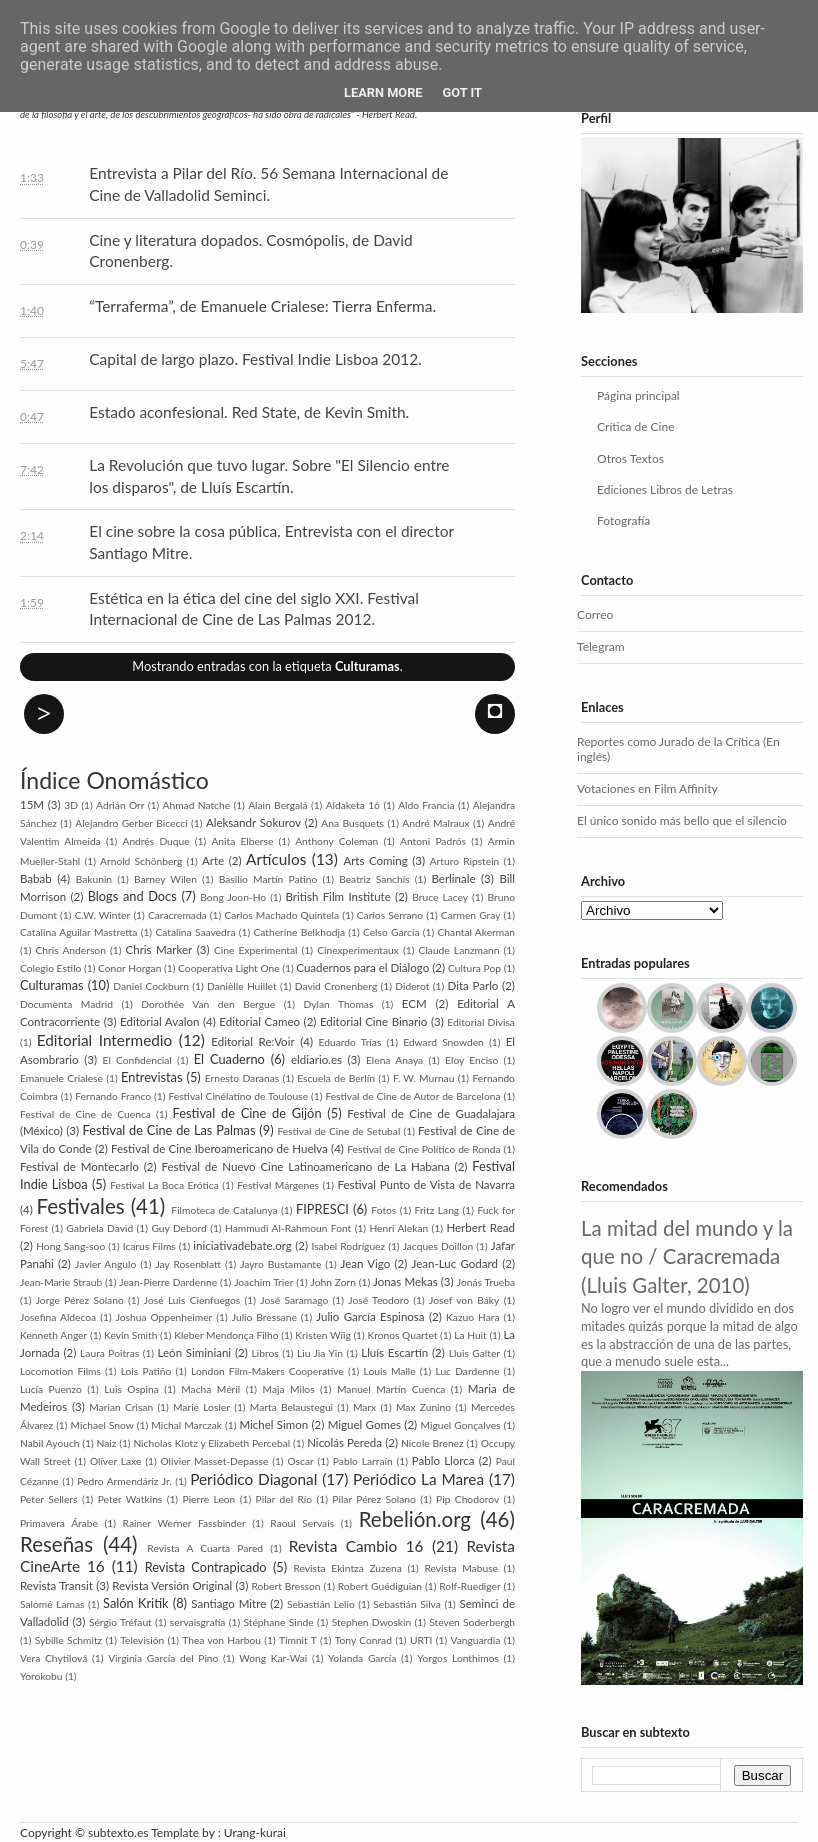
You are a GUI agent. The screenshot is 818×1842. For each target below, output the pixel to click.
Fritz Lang (437, 1210)
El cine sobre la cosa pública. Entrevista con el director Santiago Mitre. (271, 542)
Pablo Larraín (363, 1461)
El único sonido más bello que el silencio (682, 820)
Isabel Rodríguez (348, 1246)
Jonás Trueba (486, 1282)
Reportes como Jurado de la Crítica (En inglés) (678, 748)
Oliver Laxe (116, 1461)
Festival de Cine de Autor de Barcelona (412, 1096)
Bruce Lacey (440, 897)
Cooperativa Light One (229, 968)
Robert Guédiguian (380, 1586)
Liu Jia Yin (320, 1353)
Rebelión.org (415, 1519)
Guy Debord (178, 1228)
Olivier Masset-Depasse (215, 1461)
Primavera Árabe (59, 1523)
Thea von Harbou (221, 1640)
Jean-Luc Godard (455, 1263)
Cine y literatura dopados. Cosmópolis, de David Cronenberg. (250, 251)
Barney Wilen (165, 879)
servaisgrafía (198, 1622)
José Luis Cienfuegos (192, 1300)
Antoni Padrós (433, 841)
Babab (36, 878)
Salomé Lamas (52, 1604)
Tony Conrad (363, 1640)
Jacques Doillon (438, 1246)
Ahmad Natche (197, 805)
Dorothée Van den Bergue (208, 1004)
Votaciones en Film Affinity (647, 788)
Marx (364, 1407)
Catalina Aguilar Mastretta (78, 932)
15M (32, 804)
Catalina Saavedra (195, 932)
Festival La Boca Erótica (164, 1185)
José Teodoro (378, 1300)
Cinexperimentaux (358, 950)
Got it (462, 92)
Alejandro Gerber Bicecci (131, 823)
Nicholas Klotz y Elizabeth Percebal (211, 1443)
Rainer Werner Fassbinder (184, 1523)
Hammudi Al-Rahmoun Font (288, 1228)
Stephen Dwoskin (372, 1622)
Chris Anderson (71, 950)
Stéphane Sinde (278, 1622)
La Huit (470, 1335)
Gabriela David (99, 1228)
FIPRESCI (322, 1209)
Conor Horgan (129, 968)
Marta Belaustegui (291, 1407)
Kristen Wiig (322, 1335)
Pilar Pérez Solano (374, 1499)
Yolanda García (362, 1658)
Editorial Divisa (481, 1022)
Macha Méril (210, 1389)
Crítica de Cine (635, 426)
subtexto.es (119, 1832)
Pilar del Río (284, 1499)
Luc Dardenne (467, 1371)
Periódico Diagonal (253, 1479)
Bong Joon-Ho (233, 897)
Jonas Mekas (405, 1281)
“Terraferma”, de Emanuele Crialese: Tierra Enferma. (262, 306)
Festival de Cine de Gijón (247, 1113)
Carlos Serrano (390, 915)
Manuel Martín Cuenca (391, 1389)
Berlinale (453, 878)
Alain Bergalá (277, 805)
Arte (213, 860)
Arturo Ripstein (465, 861)
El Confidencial (137, 1060)
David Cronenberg (336, 986)
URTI (421, 1640)
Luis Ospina (131, 1389)
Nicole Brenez (432, 1443)
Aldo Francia (426, 805)
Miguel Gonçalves (461, 1425)
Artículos (276, 859)
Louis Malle (390, 1371)
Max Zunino (423, 1407)
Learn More (383, 92)
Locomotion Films (60, 1371)
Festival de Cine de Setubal (338, 1131)
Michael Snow (102, 1425)
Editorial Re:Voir (252, 1041)
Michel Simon (273, 1424)
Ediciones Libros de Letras (665, 489)
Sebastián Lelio (321, 1604)
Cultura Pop (474, 968)
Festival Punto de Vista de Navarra (426, 1184)
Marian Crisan (121, 1407)
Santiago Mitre (228, 1603)
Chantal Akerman (477, 932)
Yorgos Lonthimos (458, 1658)
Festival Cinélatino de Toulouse (238, 1096)
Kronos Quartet (402, 1335)
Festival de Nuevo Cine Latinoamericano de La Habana (306, 1166)
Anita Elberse (242, 841)
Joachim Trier (263, 1282)
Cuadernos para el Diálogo (362, 967)
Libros (265, 1353)
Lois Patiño (146, 1371)
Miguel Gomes (364, 1424)
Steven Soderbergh (472, 1622)
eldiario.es (316, 1059)
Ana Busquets (352, 823)
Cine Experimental (255, 950)
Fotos (383, 1210)
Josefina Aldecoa (58, 1317)
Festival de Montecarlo (79, 1166)
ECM (414, 1003)
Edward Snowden (443, 1042)
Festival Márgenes (278, 1185)
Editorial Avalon (159, 1021)
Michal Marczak (186, 1425)
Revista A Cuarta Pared (205, 1548)
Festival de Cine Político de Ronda (423, 1149)
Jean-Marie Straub (61, 1282)
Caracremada (177, 915)
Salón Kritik (135, 1603)
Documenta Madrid (66, 1004)
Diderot (412, 986)
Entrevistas (152, 1077)
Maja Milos (289, 1389)
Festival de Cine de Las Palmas (169, 1130)
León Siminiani (195, 1352)
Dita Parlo (473, 985)
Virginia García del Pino (163, 1658)
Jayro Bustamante (280, 1264)
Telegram (600, 646)
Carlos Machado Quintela (281, 915)
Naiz (107, 1443)
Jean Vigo (366, 1263)
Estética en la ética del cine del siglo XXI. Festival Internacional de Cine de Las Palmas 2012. (254, 609)
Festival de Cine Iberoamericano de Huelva (219, 1148)
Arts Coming (375, 860)
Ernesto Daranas (242, 1078)
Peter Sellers (49, 1499)
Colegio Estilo (50, 968)
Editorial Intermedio (105, 1040)
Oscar (300, 1461)
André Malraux (435, 823)
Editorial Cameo (259, 1021)
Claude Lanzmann (459, 950)
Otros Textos (630, 458)
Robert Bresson (285, 1586)
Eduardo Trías (350, 1042)
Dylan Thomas (339, 1004)
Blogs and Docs (132, 896)
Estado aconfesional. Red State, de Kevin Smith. (249, 412)
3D (71, 805)
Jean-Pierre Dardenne (168, 1282)
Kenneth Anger (53, 1335)
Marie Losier (201, 1407)
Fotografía (623, 520)
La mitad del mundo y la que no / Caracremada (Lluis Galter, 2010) (687, 1256)
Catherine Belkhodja (299, 932)
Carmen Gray (471, 915)
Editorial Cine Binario (373, 1021)
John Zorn (333, 1282)
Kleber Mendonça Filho (226, 1335)
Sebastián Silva (407, 1604)
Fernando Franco (113, 1096)
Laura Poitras (109, 1353)
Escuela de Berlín (336, 1078)
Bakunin (94, 879)
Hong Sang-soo (70, 1246)
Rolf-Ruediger (469, 1586)
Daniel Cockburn (151, 986)
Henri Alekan (398, 1228)
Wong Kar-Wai (273, 1658)
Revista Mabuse (461, 1568)
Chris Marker (159, 949)
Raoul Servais (302, 1523)
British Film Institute (338, 896)
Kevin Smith (130, 1335)
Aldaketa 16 (353, 805)
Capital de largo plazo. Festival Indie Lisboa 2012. (255, 359)
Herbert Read (480, 1227)
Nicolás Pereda (344, 1442)
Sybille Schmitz (69, 1640)
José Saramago (294, 1300)
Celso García (391, 932)
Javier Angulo (105, 1264)
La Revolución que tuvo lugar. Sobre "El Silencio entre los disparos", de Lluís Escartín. (269, 476)
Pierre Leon (209, 1499)
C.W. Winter (103, 915)
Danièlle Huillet (242, 986)
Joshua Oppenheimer (164, 1317)
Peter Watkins (130, 1499)
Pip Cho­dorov (467, 1499)
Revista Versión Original (172, 1585)
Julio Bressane (264, 1317)
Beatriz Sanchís (374, 879)
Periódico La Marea (418, 1479)
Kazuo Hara (472, 1317)
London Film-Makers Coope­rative (267, 1371)
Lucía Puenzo (51, 1389)
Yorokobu (41, 1676)
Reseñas (56, 1544)
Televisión (142, 1640)
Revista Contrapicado (206, 1567)
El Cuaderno (229, 1059)
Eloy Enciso (471, 1060)
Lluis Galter (474, 1353)
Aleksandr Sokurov (253, 822)
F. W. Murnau (424, 1078)
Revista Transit (56, 1585)
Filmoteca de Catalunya (224, 1210)
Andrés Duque (156, 841)
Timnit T (298, 1640)
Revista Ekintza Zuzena (347, 1568)
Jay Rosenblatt (188, 1264)
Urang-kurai (255, 1832)
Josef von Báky (464, 1300)
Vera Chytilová (53, 1658)
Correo (595, 614)
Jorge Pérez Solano (80, 1300)
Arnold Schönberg (141, 861)
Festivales (81, 1206)
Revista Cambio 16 (356, 1546)
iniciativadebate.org (242, 1245)
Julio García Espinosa (370, 1316)
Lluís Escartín (394, 1352)
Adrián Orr (120, 805)
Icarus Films (149, 1246)
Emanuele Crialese (61, 1078)
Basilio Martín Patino (268, 879)
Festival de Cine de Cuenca (85, 1114)
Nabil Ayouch (50, 1443)
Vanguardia (475, 1640)
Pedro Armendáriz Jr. (124, 1481)
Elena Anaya (394, 1060)
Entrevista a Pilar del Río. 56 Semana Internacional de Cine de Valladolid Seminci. (268, 184)
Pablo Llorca (443, 1460)
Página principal (638, 395)
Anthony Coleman (336, 841)
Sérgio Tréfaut (120, 1622)
